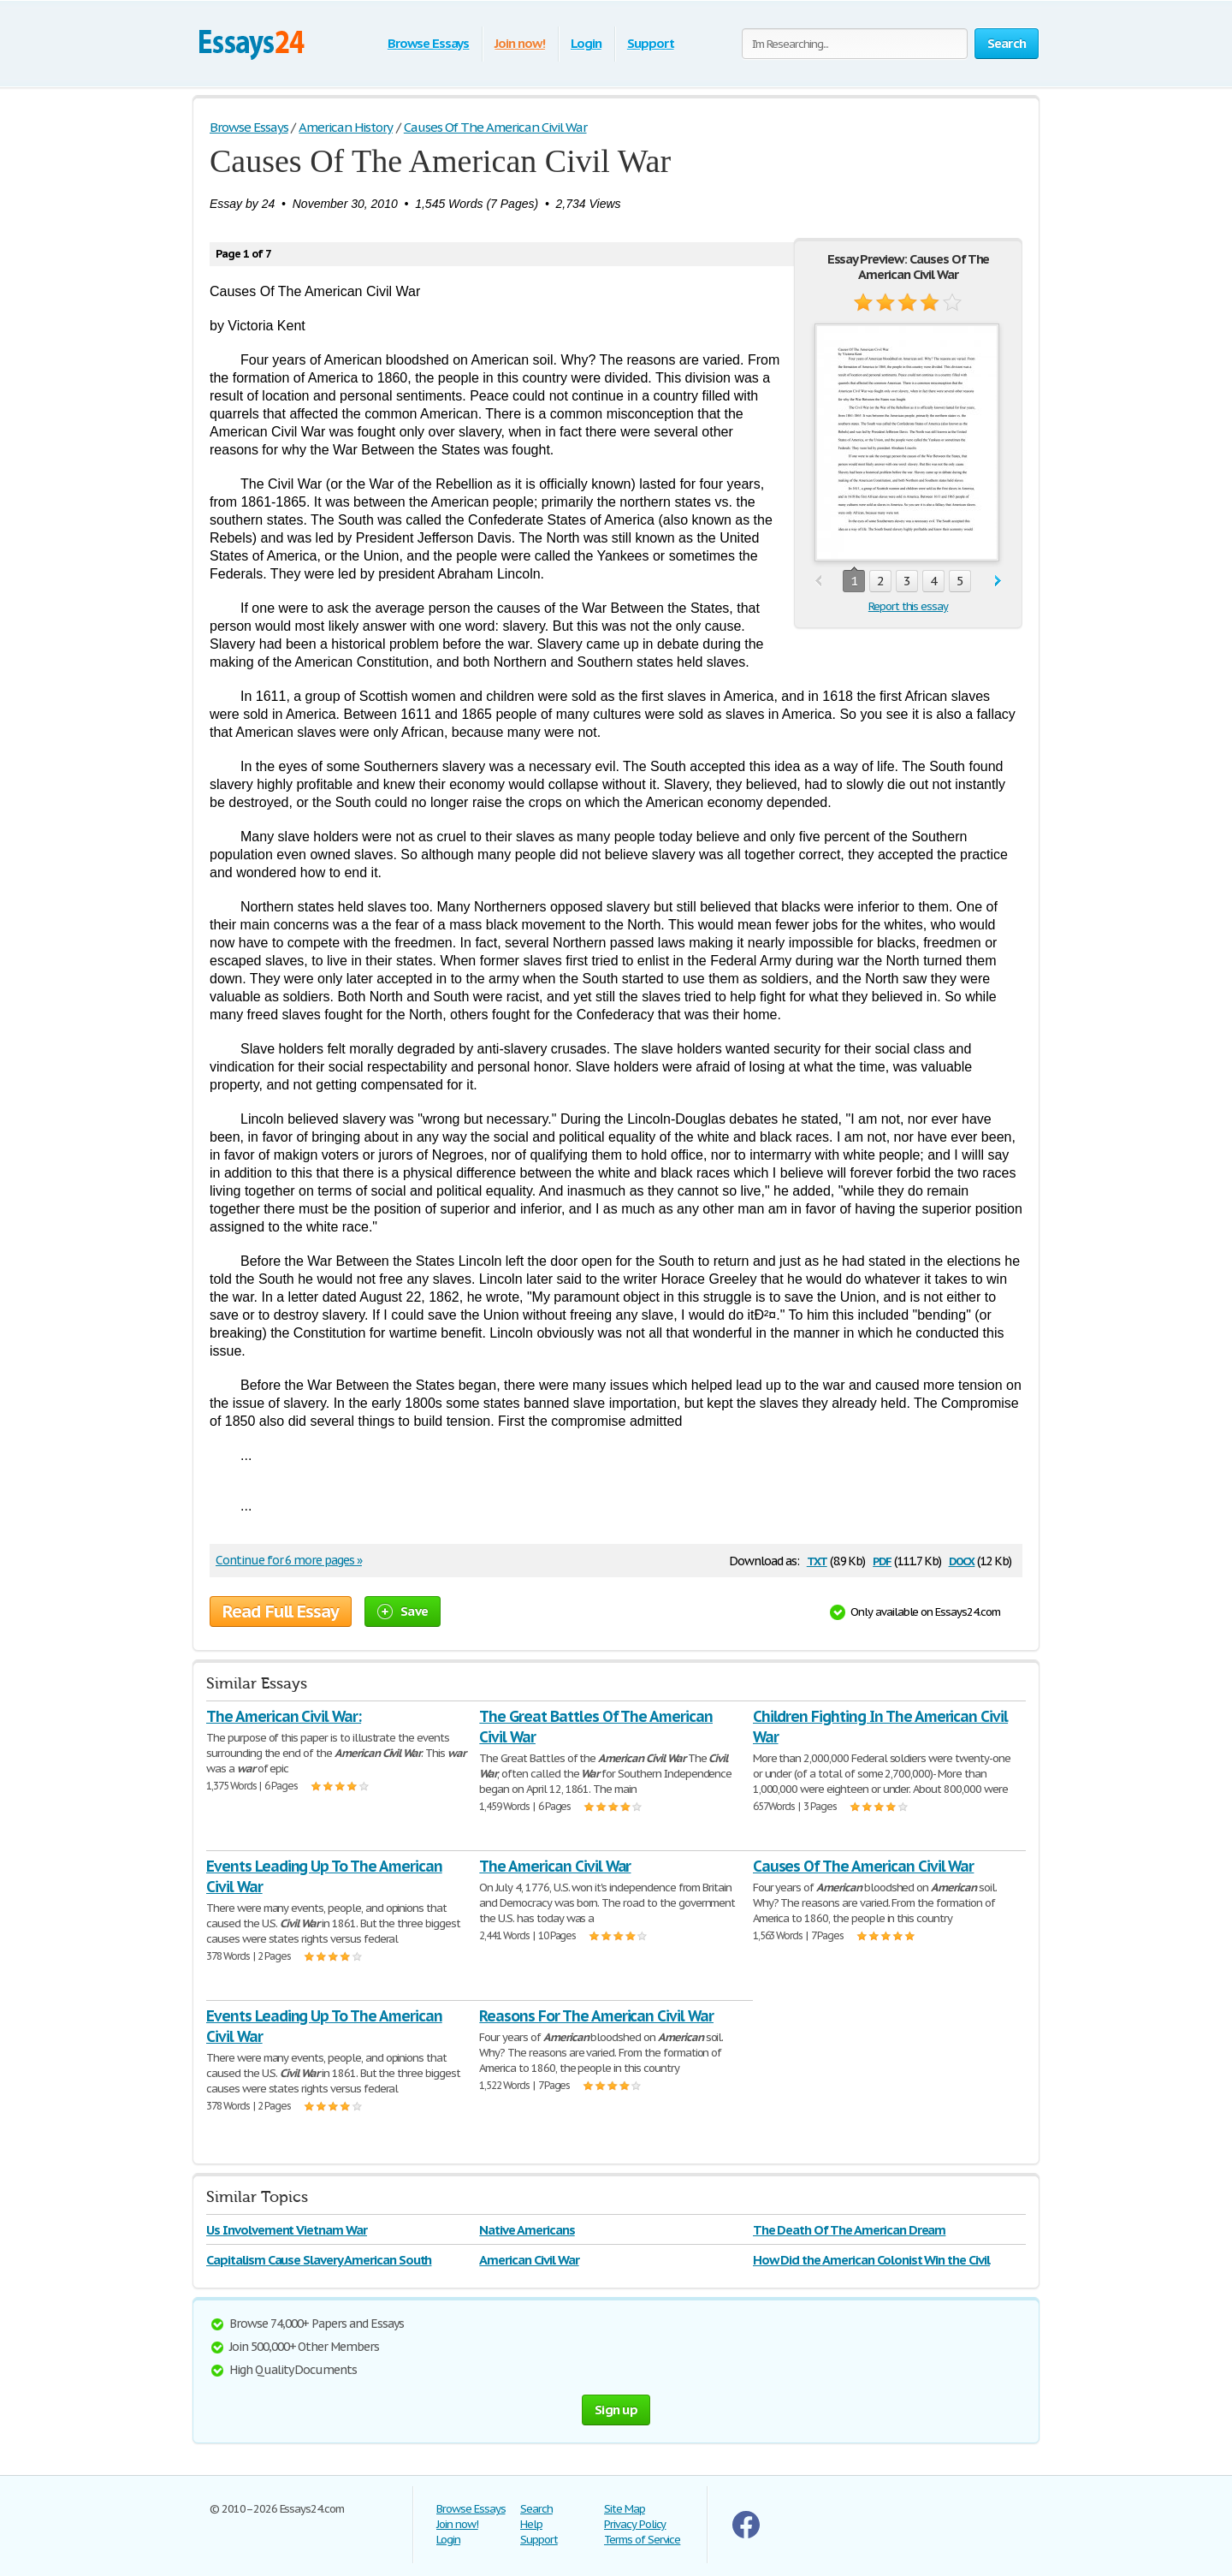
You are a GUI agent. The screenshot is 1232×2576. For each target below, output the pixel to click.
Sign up (616, 2409)
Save (402, 1611)
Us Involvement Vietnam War (286, 2230)
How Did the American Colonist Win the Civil (871, 2260)
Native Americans (526, 2230)
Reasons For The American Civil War (596, 2016)
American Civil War (528, 2260)
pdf (882, 1560)
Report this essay (908, 606)
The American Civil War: (283, 1716)
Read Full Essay (280, 1611)
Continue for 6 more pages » (289, 1560)
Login (586, 43)
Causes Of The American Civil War (863, 1866)
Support (650, 43)
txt (817, 1560)
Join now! (520, 43)
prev (818, 581)
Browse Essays (428, 43)
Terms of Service (642, 2539)
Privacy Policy (635, 2524)
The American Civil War (555, 1866)
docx (962, 1560)
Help (531, 2524)
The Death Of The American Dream (849, 2230)
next (998, 581)
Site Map (624, 2509)
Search (536, 2509)
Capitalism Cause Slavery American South (318, 2260)
